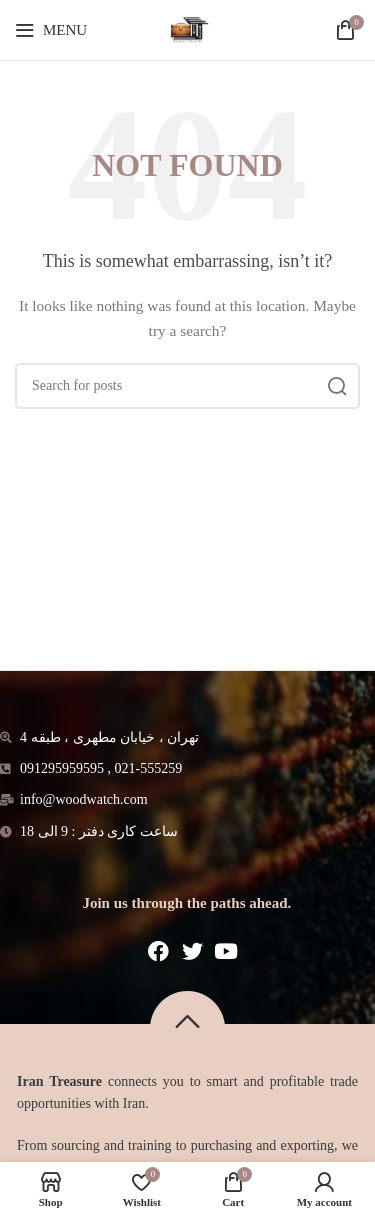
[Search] (187, 386)
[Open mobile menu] (51, 30)
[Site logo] (188, 28)
